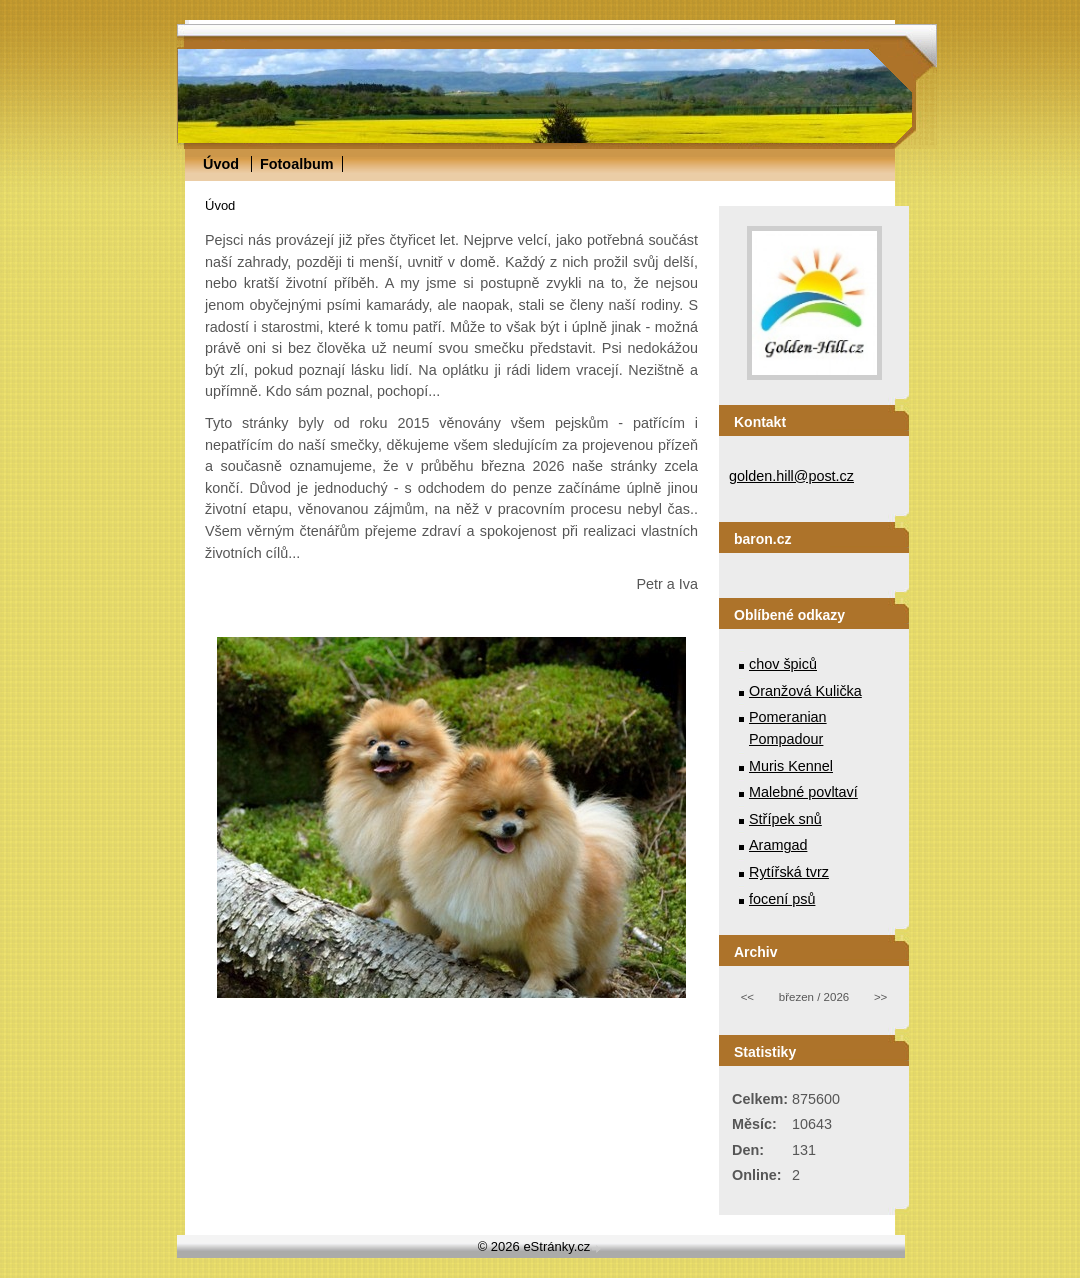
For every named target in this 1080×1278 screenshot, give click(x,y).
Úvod (221, 164)
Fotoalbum (297, 164)
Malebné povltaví (803, 792)
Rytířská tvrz (789, 872)
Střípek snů (785, 819)
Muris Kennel (791, 766)
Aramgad (778, 845)
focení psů (782, 899)
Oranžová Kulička (805, 691)
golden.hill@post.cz (791, 476)
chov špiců (783, 664)
